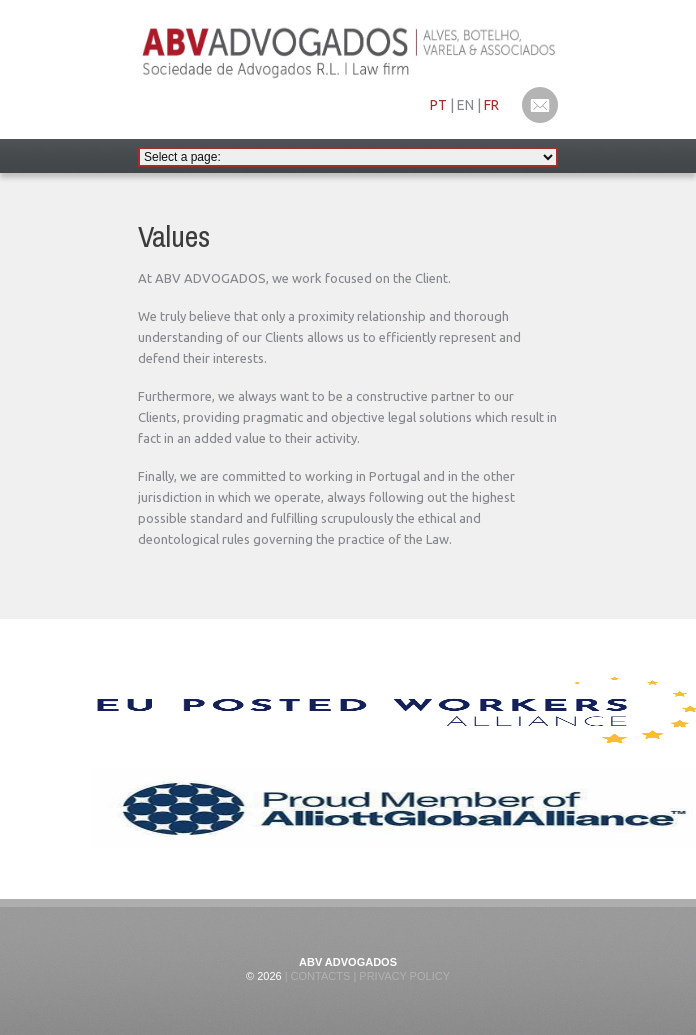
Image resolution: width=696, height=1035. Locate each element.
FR (491, 105)
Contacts (319, 976)
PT (438, 105)
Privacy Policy (403, 976)
